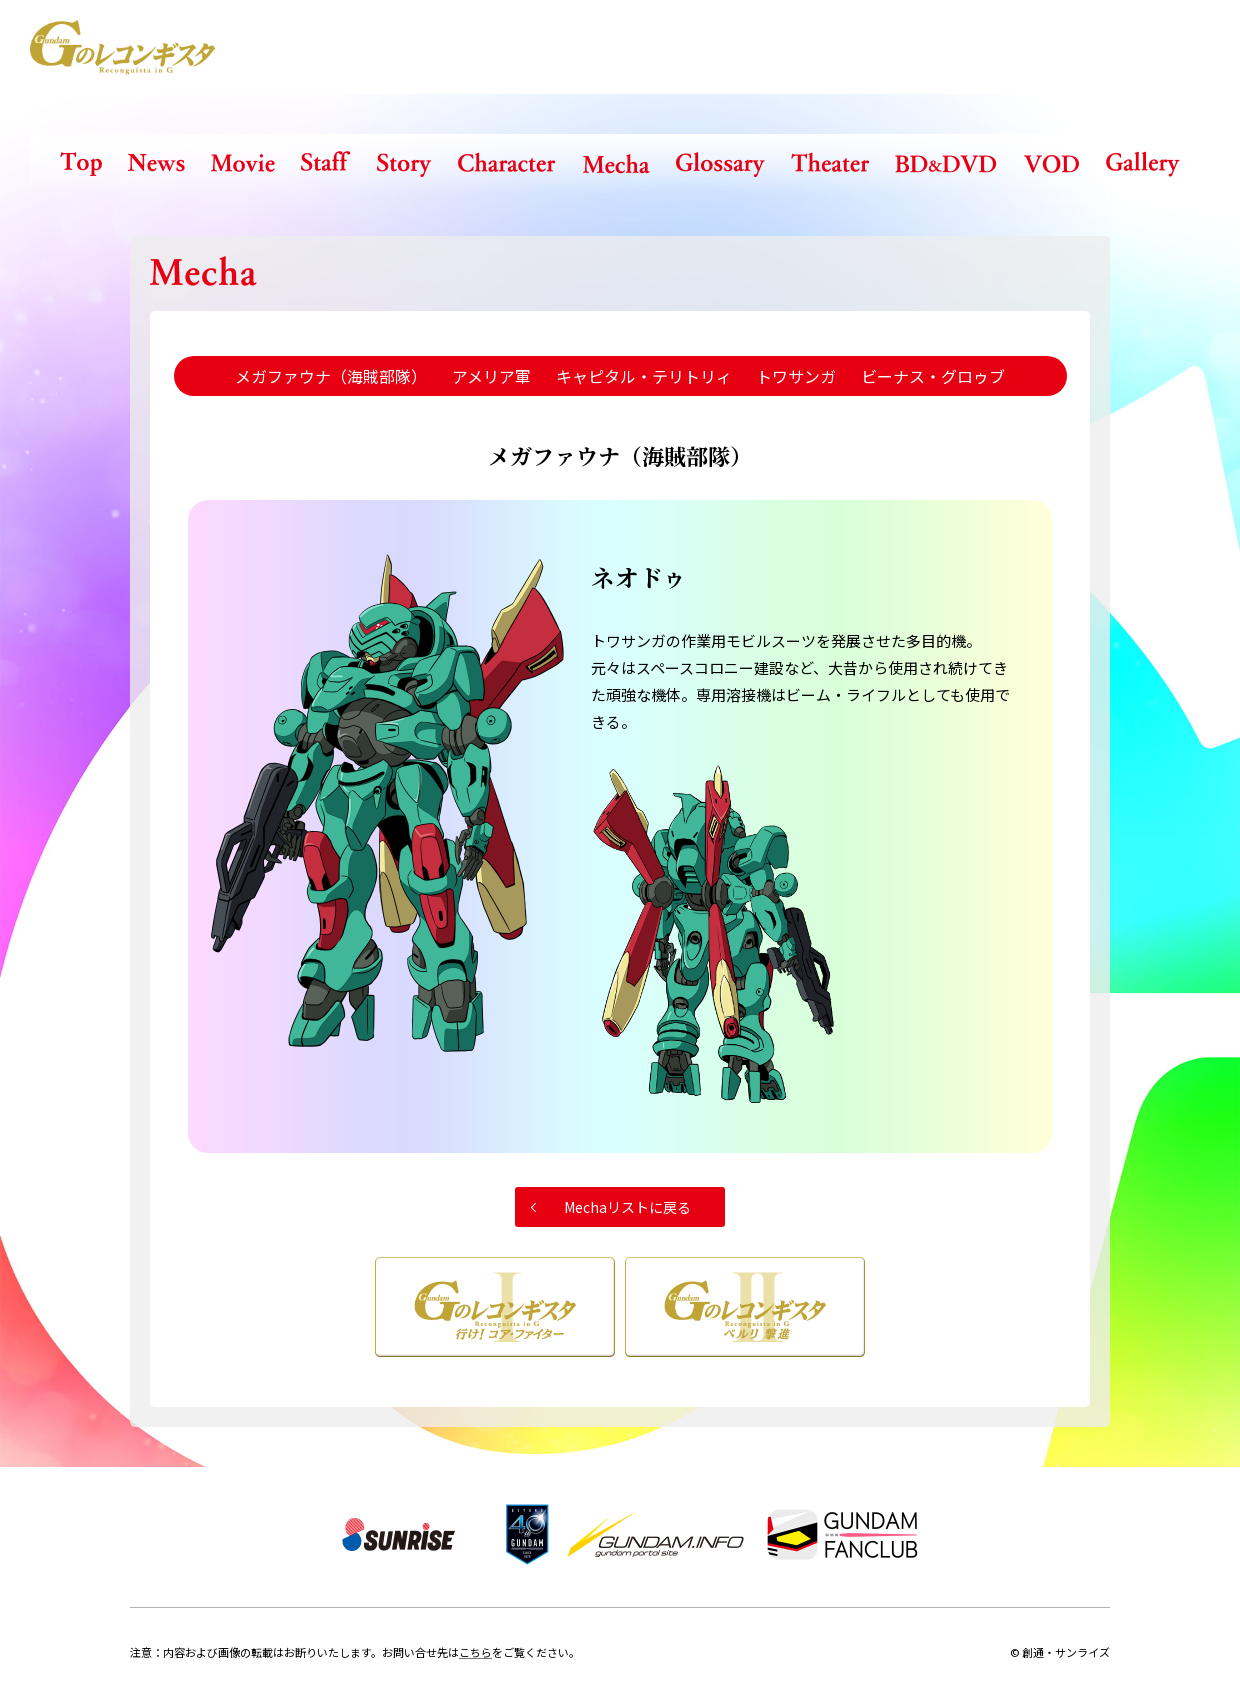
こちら (475, 1652)
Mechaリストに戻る (627, 1207)
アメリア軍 (491, 376)
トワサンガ (796, 376)
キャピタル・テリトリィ (644, 376)
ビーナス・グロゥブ (933, 376)
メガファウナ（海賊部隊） (331, 376)
